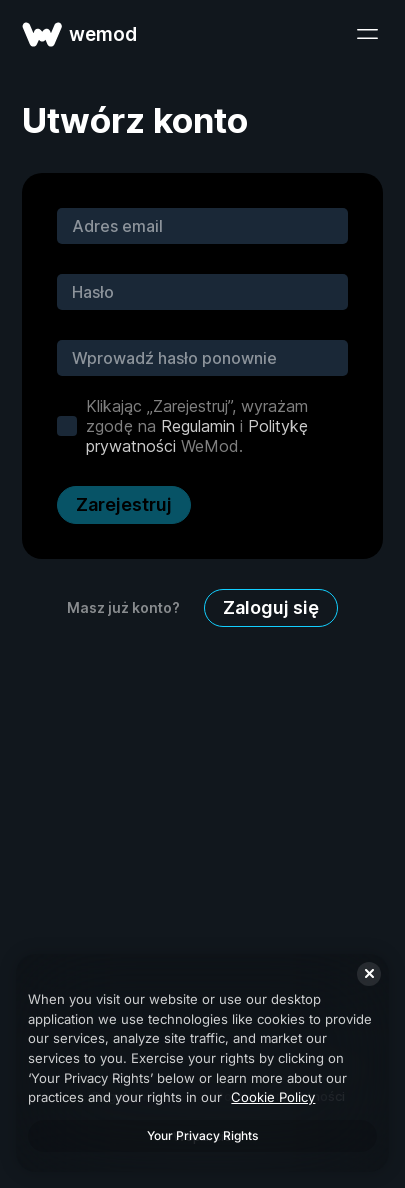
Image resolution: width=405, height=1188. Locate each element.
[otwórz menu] (367, 34)
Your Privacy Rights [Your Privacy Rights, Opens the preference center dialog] (202, 1135)
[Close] (369, 974)
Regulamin (198, 426)
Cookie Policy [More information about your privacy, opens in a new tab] (273, 1097)
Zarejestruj (124, 504)
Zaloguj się (271, 607)
